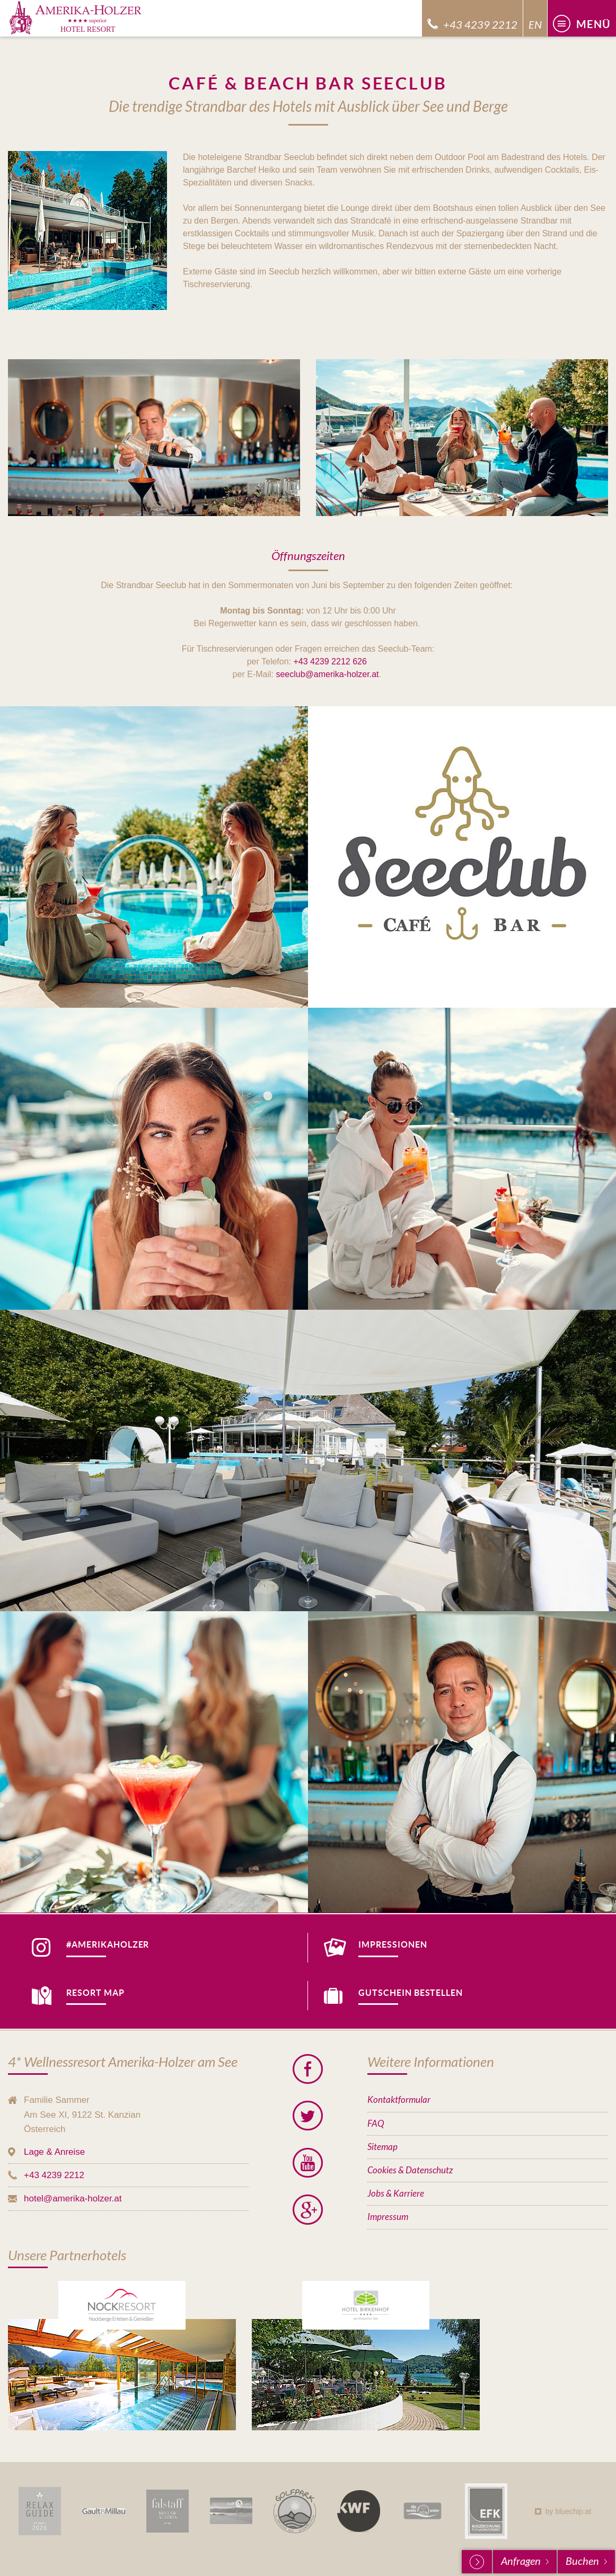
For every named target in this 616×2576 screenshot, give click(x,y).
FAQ (375, 2123)
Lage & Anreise (54, 2152)
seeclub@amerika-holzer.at (327, 674)
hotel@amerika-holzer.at (73, 2198)
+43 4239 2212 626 (329, 661)
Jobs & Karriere (395, 2193)
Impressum (387, 2217)
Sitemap (382, 2147)
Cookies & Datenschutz (410, 2170)
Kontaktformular (398, 2100)
